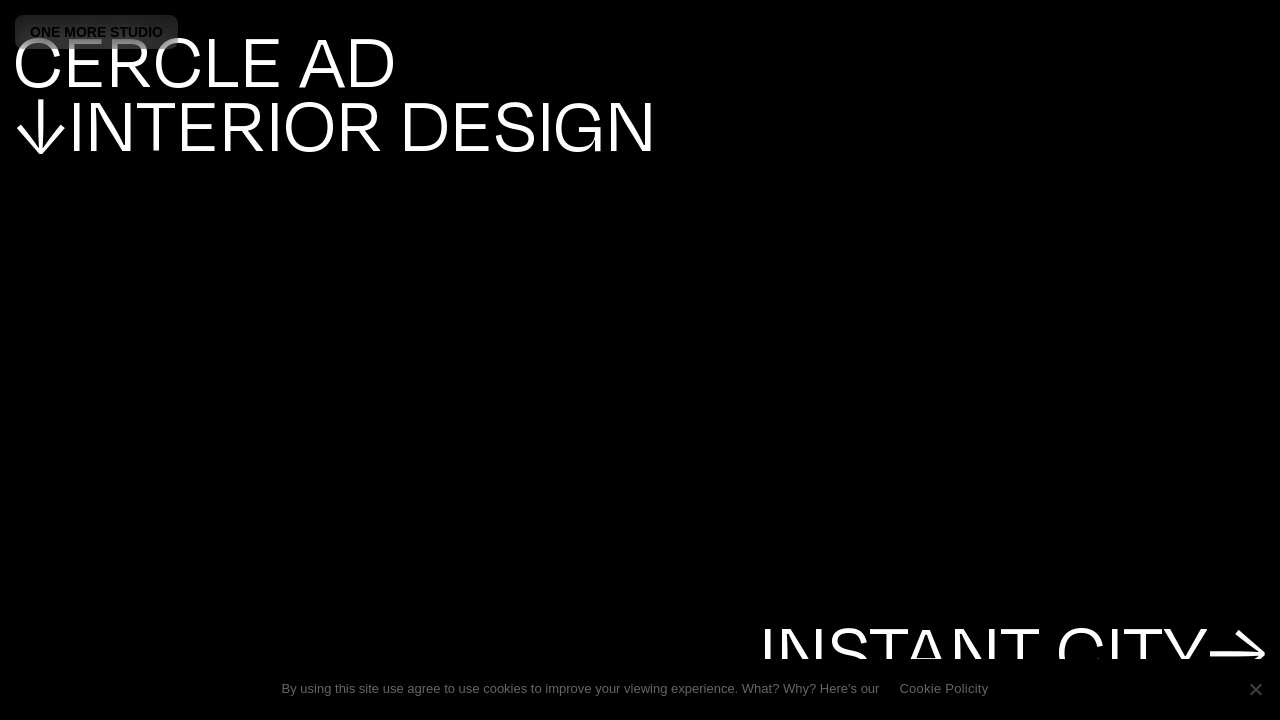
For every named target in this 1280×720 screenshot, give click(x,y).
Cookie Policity (943, 688)
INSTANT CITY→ (1013, 648)
